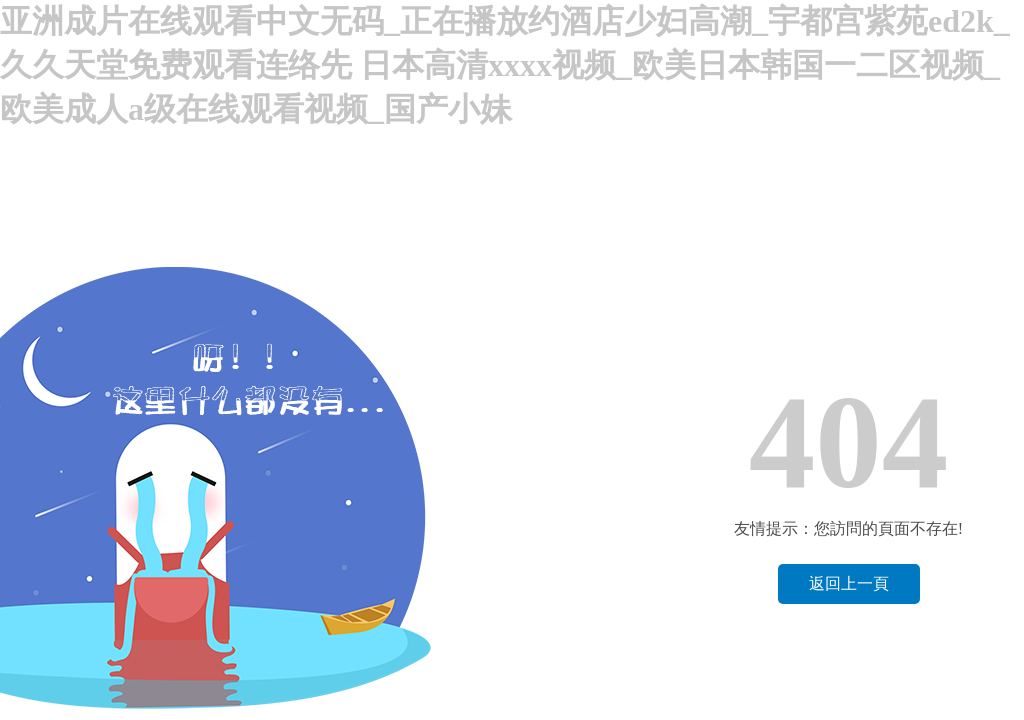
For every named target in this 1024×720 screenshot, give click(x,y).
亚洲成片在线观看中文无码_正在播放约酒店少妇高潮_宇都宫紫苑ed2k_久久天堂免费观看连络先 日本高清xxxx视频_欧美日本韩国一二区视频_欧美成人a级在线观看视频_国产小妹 (505, 65)
